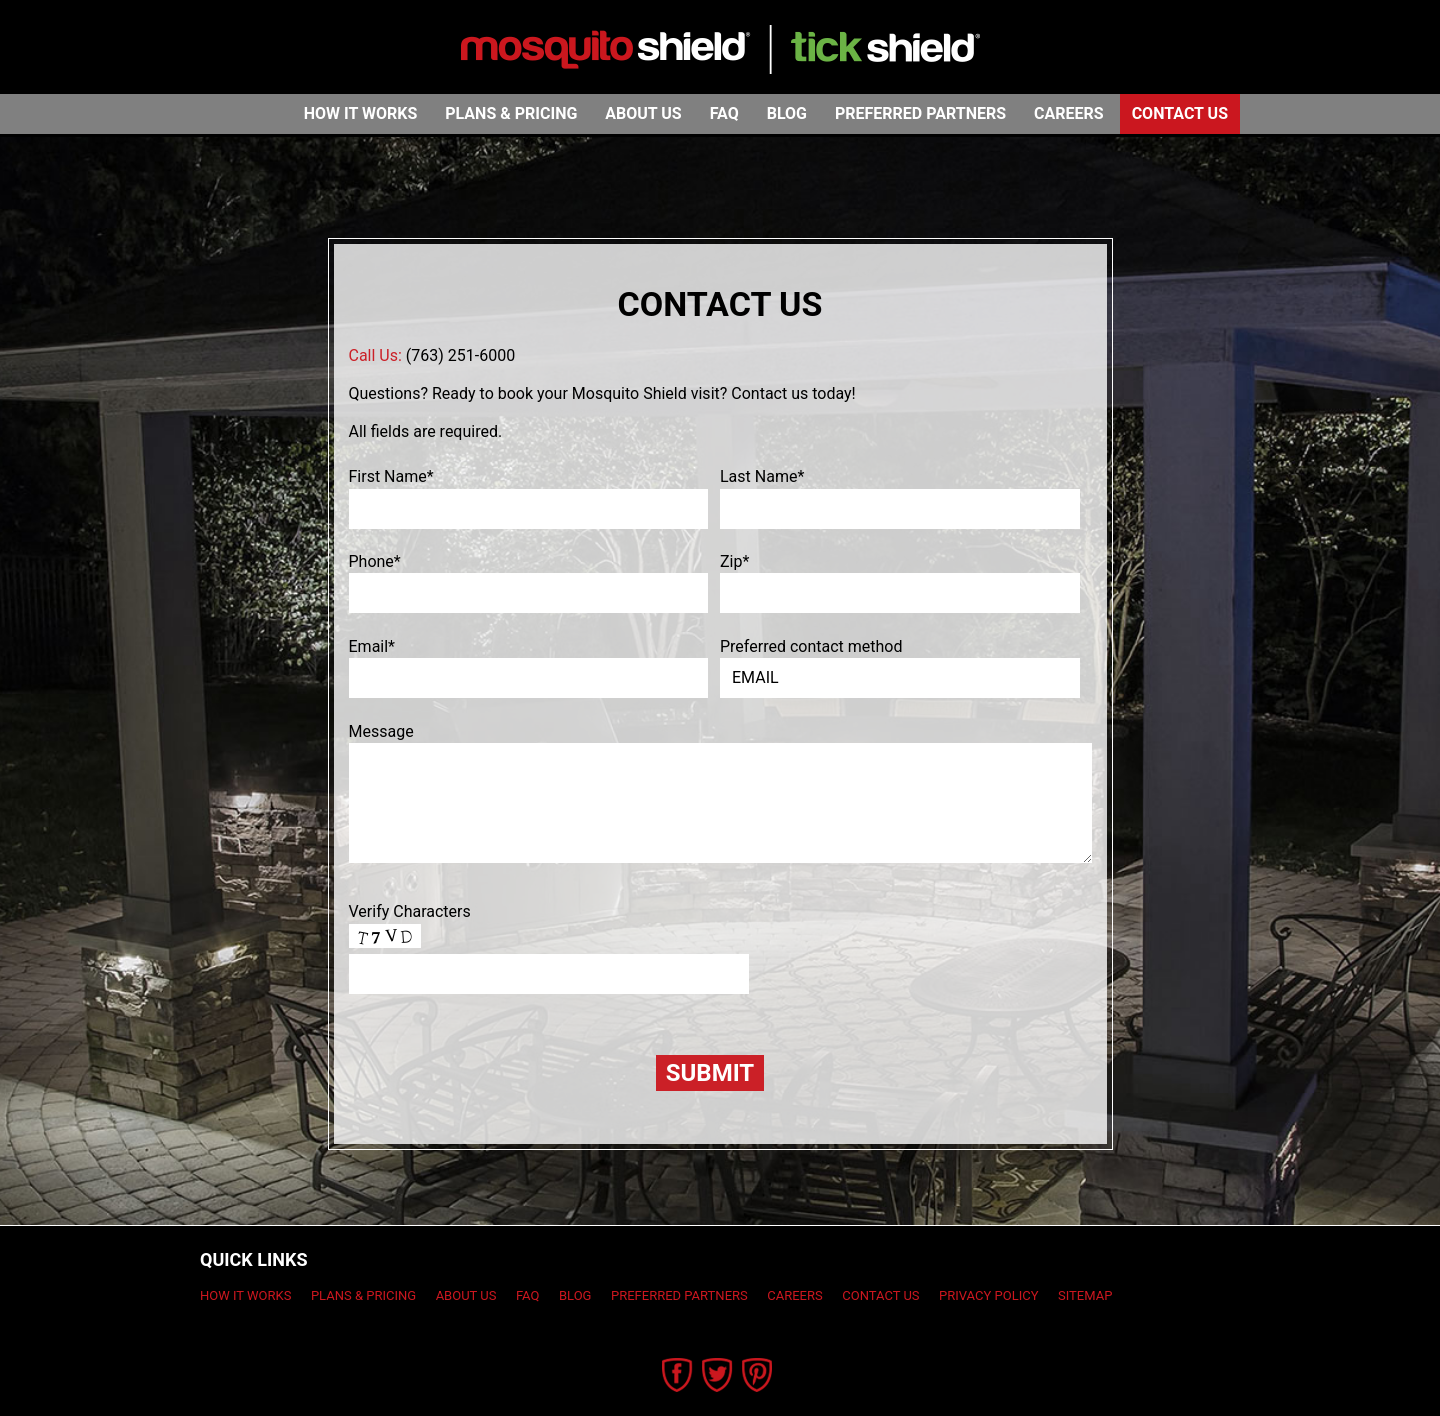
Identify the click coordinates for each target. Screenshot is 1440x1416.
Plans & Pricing (511, 113)
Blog (787, 113)
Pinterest (757, 1375)
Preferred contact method (811, 646)
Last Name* (762, 476)
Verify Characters (410, 911)
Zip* (734, 561)
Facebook (677, 1375)
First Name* (391, 476)
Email (372, 646)
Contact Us (1180, 113)
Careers (1069, 113)
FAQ (724, 113)
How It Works (361, 113)
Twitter (717, 1375)
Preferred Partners (920, 113)
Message (381, 731)
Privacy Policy (988, 1295)
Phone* (375, 561)
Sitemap (1085, 1295)
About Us (643, 113)
